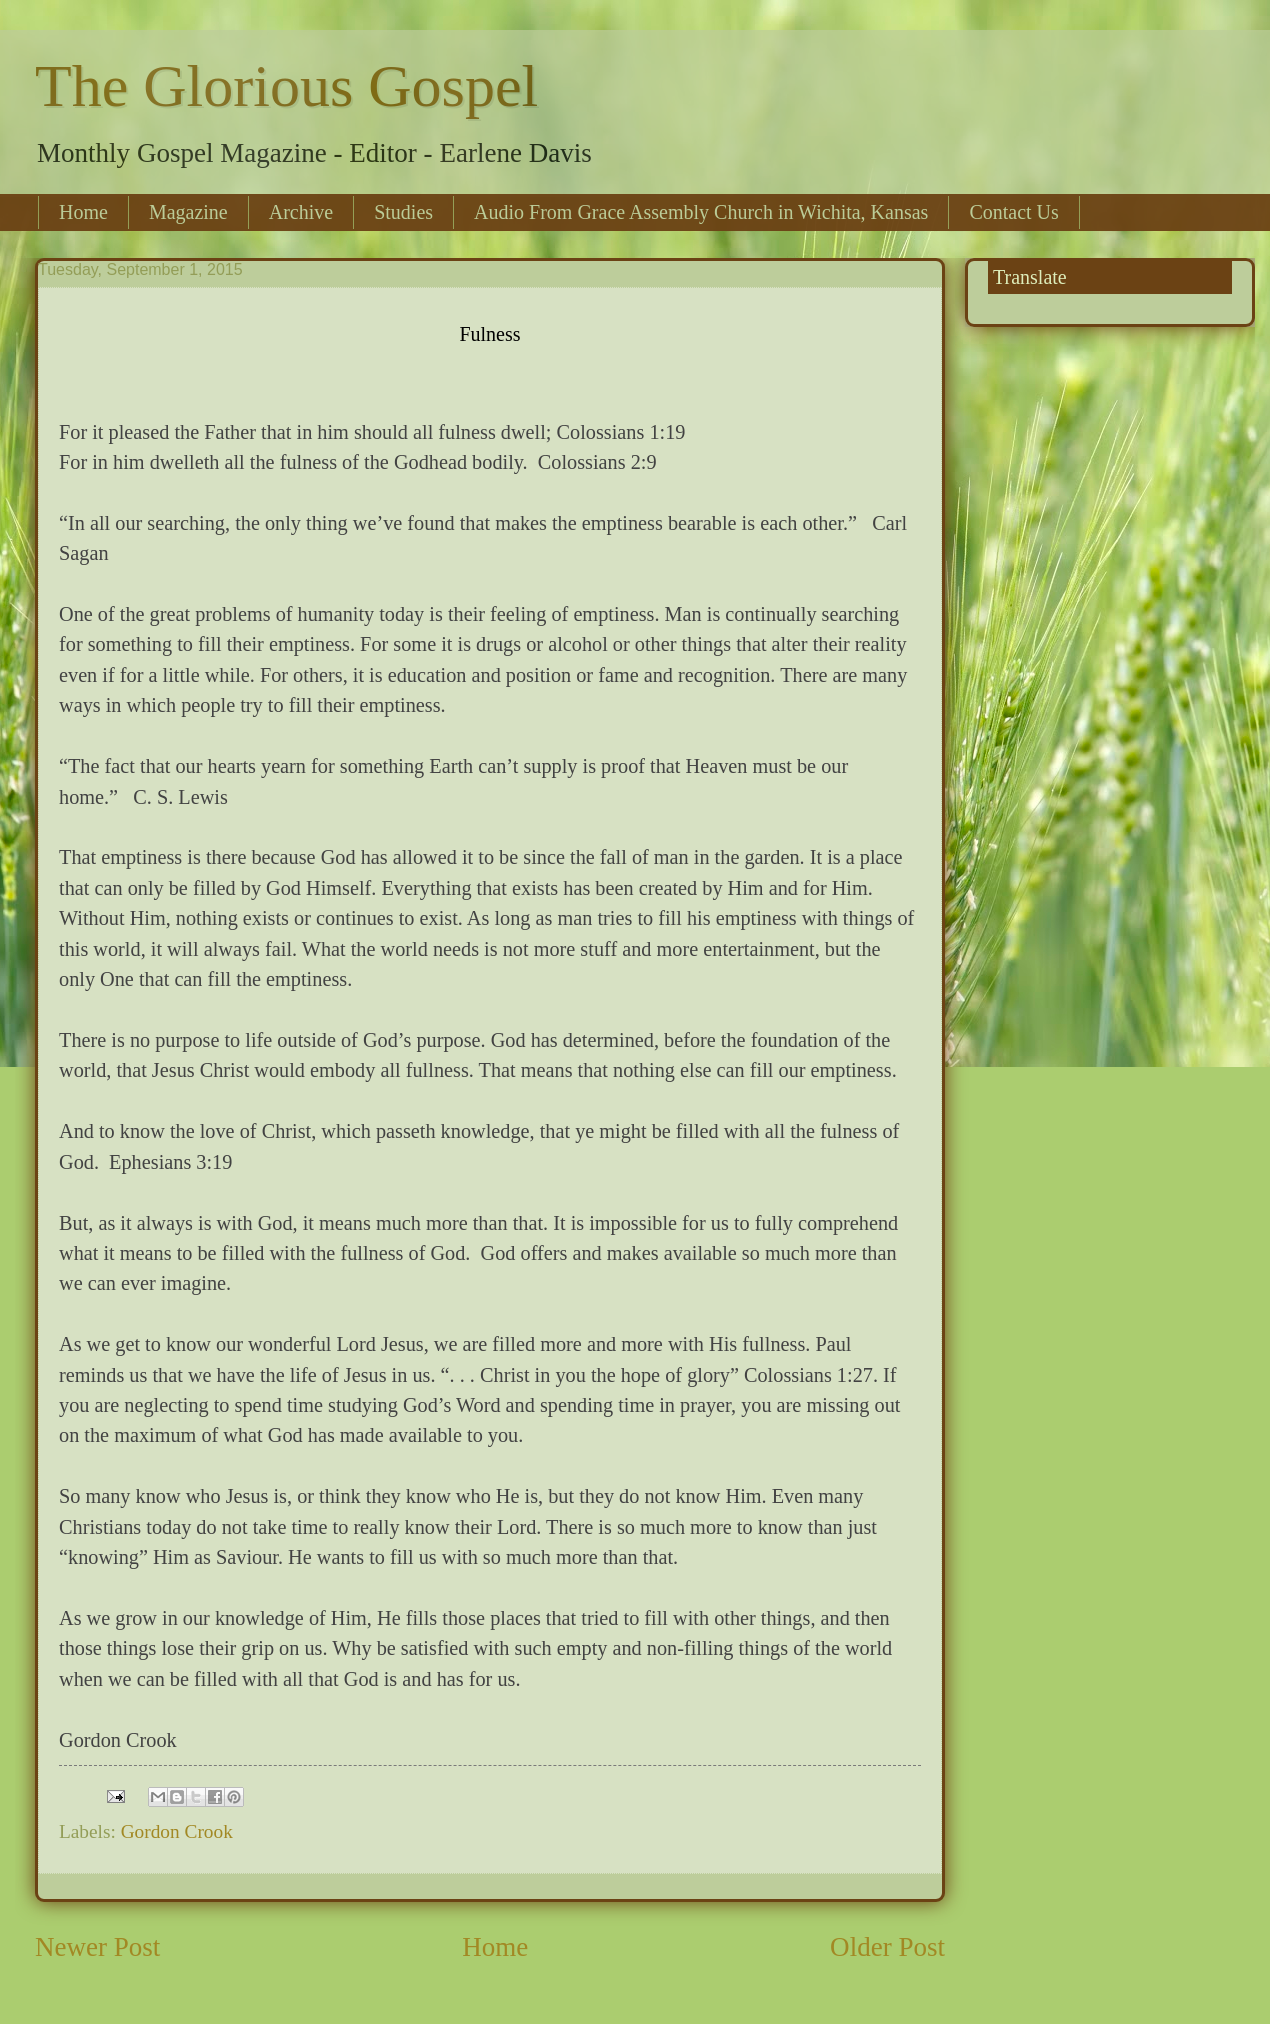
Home (83, 212)
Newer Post (97, 1947)
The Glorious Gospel (286, 86)
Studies (403, 212)
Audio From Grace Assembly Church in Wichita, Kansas (701, 212)
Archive (301, 212)
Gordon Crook (177, 1831)
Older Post (887, 1947)
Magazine (188, 212)
